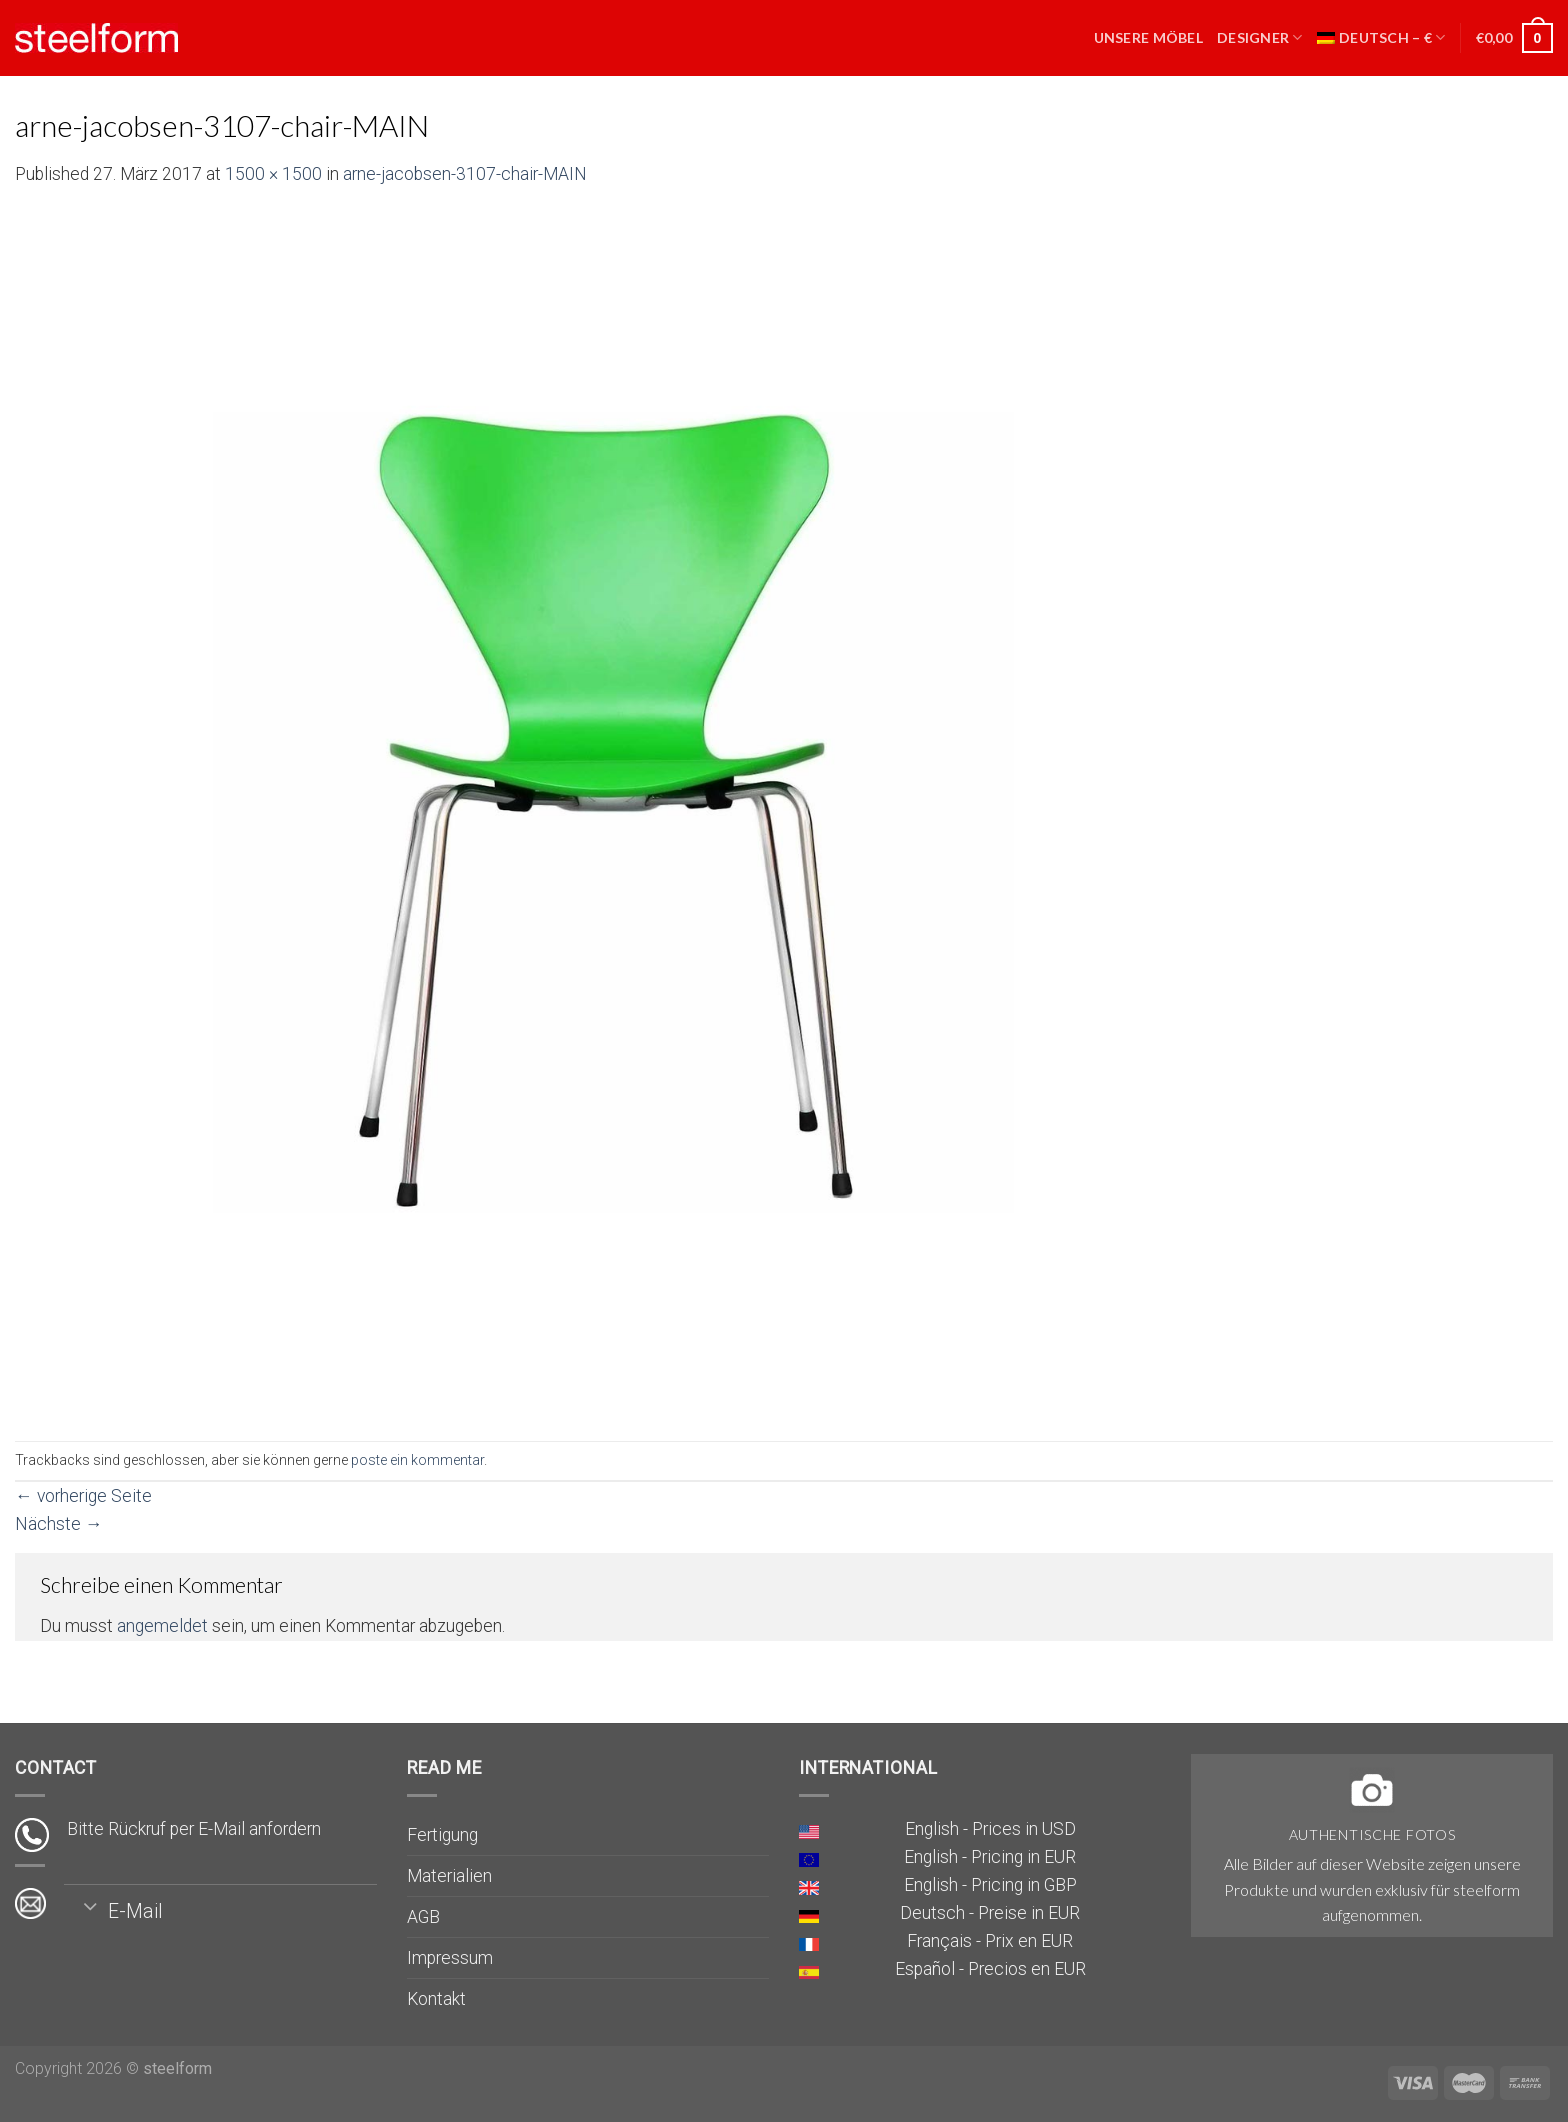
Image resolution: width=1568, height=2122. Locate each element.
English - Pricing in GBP (990, 1885)
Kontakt (436, 1999)
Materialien (449, 1876)
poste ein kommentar (417, 1460)
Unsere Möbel (1148, 37)
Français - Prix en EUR (990, 1941)
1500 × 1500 (273, 174)
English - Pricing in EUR (990, 1857)
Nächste (59, 1524)
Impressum (450, 1958)
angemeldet (162, 1626)
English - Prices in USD (990, 1829)
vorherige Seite (83, 1496)
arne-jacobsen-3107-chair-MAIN (465, 174)
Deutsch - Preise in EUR (990, 1913)
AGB (423, 1917)
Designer (1260, 37)
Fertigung (442, 1835)
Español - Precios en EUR (990, 1969)
